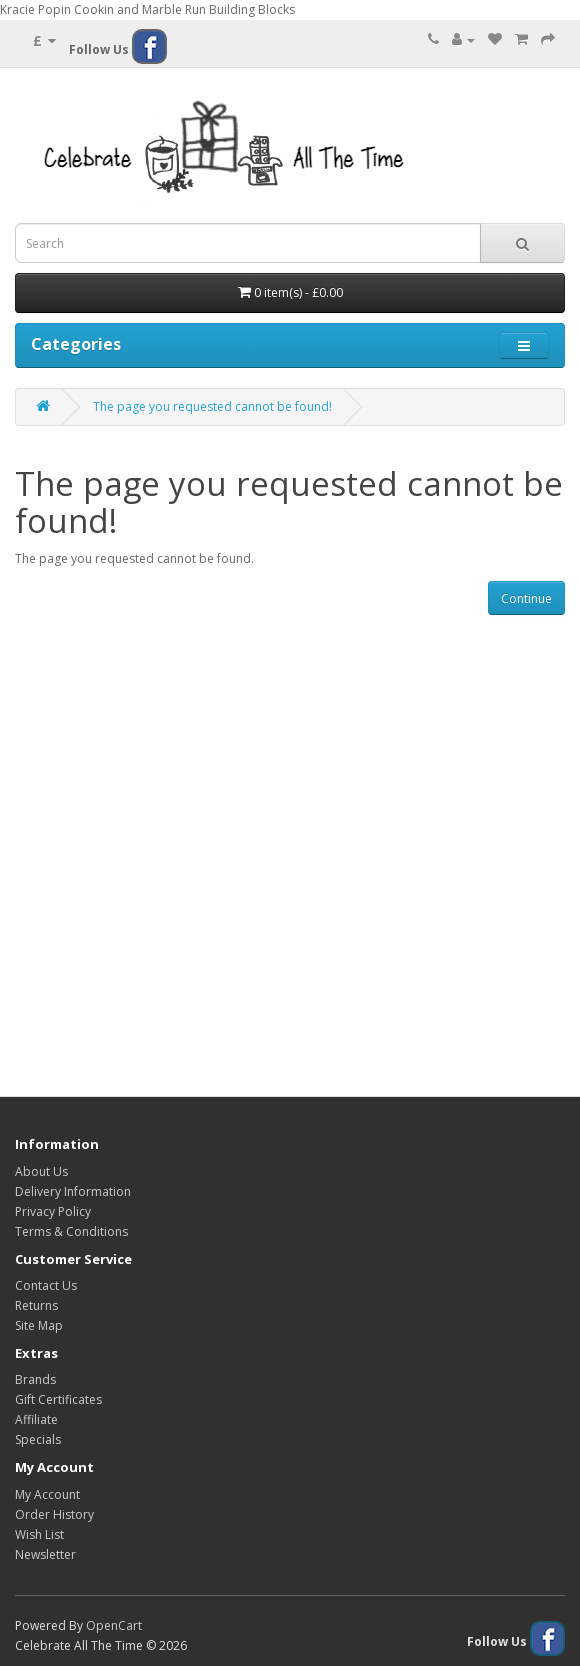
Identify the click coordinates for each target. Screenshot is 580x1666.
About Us (41, 1171)
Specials (38, 1439)
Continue (526, 598)
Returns (36, 1305)
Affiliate (36, 1419)
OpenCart (114, 1625)
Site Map (39, 1325)
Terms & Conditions (71, 1231)
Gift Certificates (58, 1399)
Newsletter (45, 1554)
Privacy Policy (53, 1211)
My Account (47, 1494)
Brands (35, 1379)
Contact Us (46, 1285)
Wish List (39, 1534)
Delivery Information (73, 1191)
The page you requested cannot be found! (212, 406)
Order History (54, 1514)
